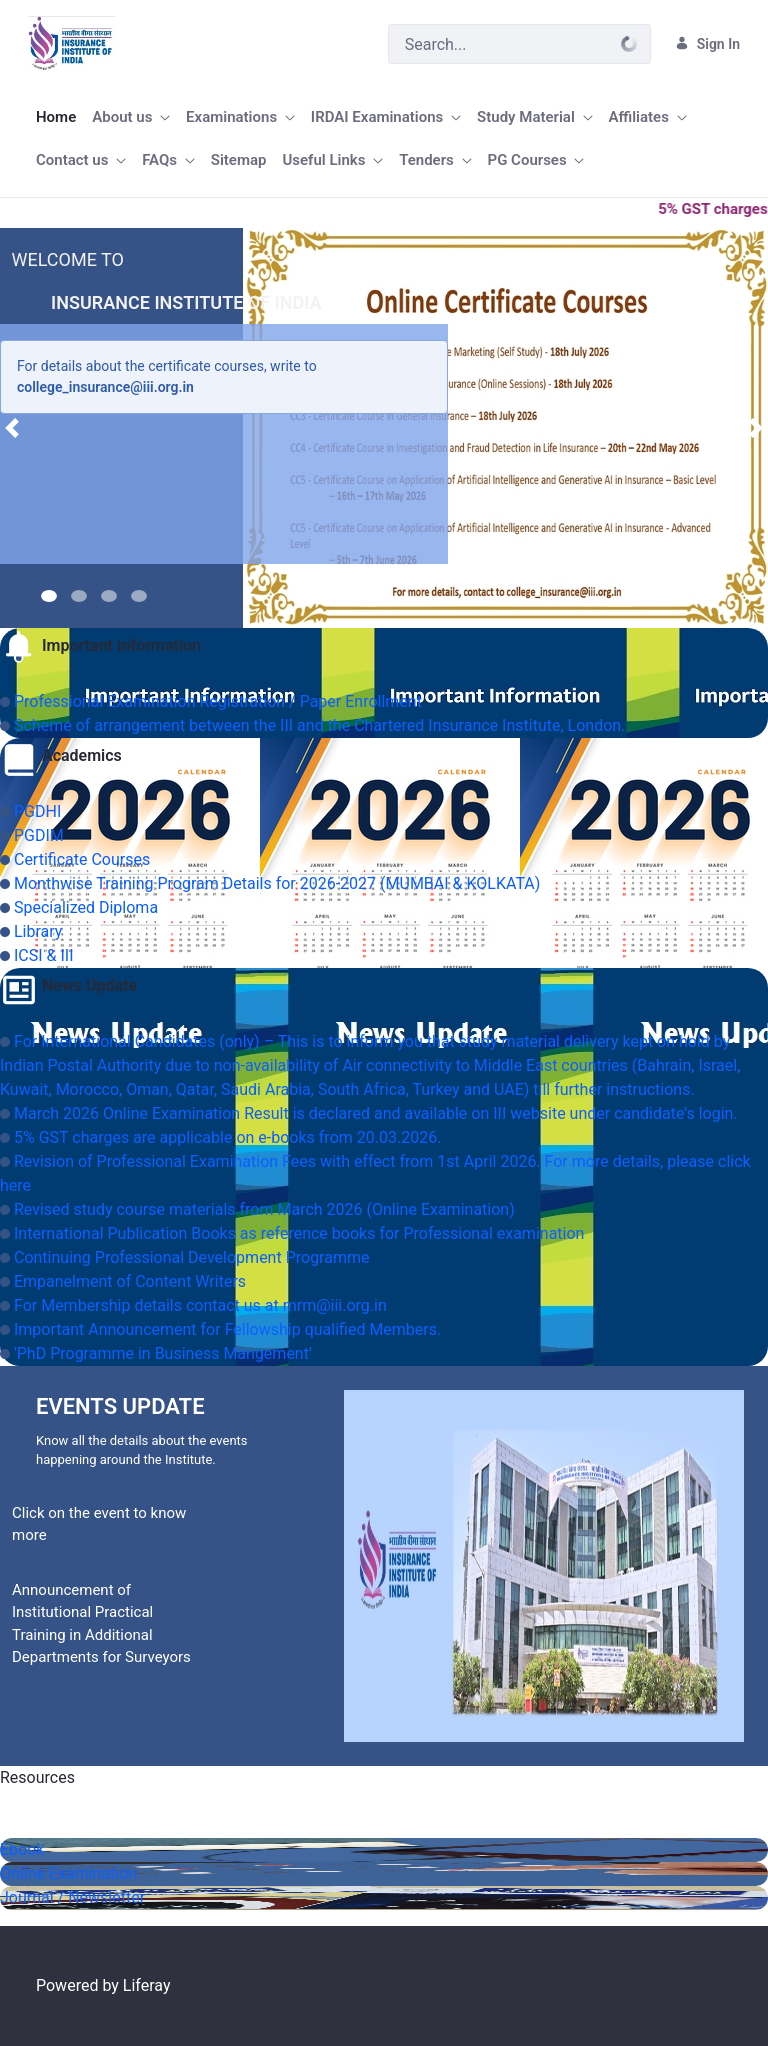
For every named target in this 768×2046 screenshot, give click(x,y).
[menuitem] (56, 117)
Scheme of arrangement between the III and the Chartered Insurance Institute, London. (319, 725)
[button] (11, 428)
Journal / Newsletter (72, 1897)
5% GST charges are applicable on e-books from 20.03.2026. (227, 1137)
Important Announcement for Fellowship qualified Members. (227, 1329)
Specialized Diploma (86, 907)
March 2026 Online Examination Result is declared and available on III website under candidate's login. (376, 1113)
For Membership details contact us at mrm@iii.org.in (200, 1305)
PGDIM (39, 835)
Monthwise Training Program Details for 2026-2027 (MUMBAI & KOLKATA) (277, 883)
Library (38, 931)
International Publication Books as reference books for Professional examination (299, 1233)
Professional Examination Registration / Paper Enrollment (218, 701)
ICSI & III (44, 955)
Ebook (22, 1849)
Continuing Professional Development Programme (192, 1257)
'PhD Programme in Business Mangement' (163, 1353)
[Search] (498, 44)
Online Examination (68, 1873)
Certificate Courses (82, 859)
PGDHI (37, 811)
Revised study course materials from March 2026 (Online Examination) (264, 1209)
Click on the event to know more (99, 1524)
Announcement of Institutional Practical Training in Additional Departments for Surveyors (101, 1624)
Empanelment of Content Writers (130, 1281)
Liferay (147, 1985)
